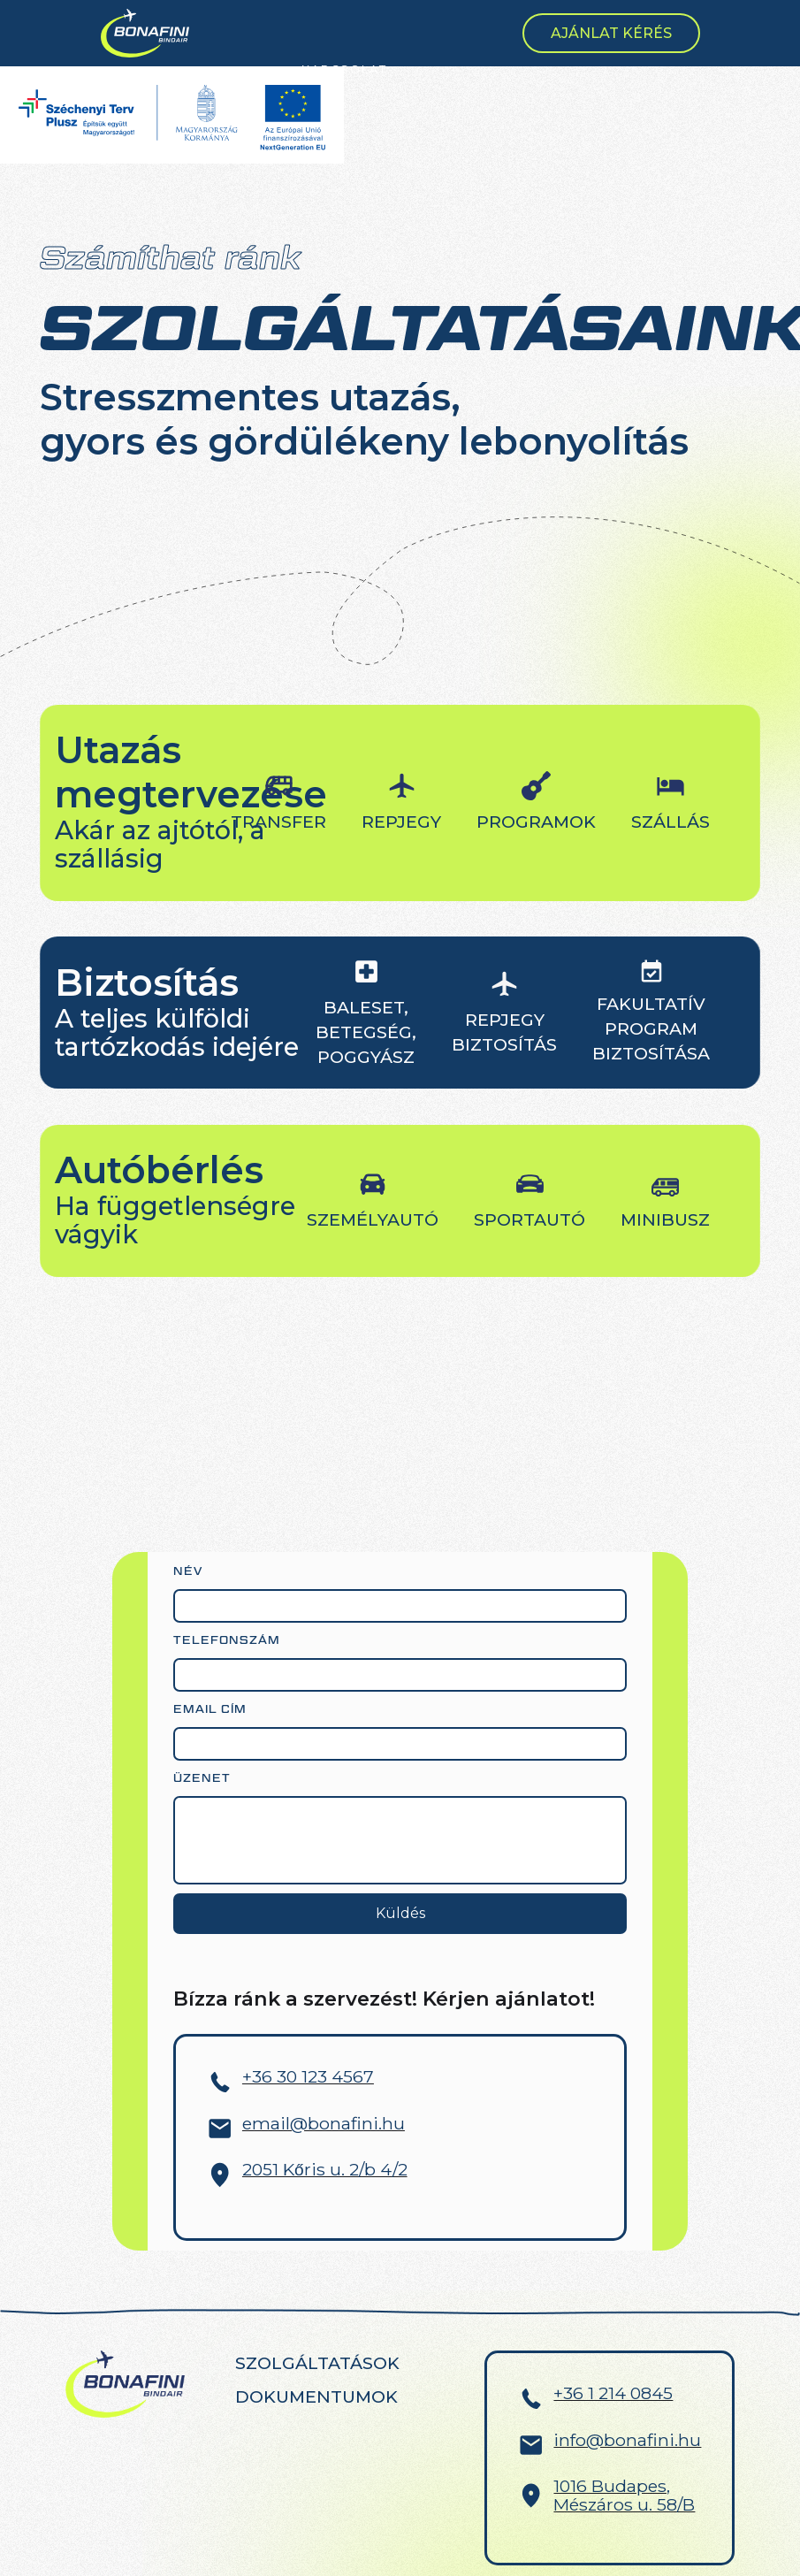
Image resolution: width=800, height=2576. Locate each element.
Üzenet (202, 1778)
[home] (145, 33)
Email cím (210, 1709)
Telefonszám (226, 1640)
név (187, 1571)
